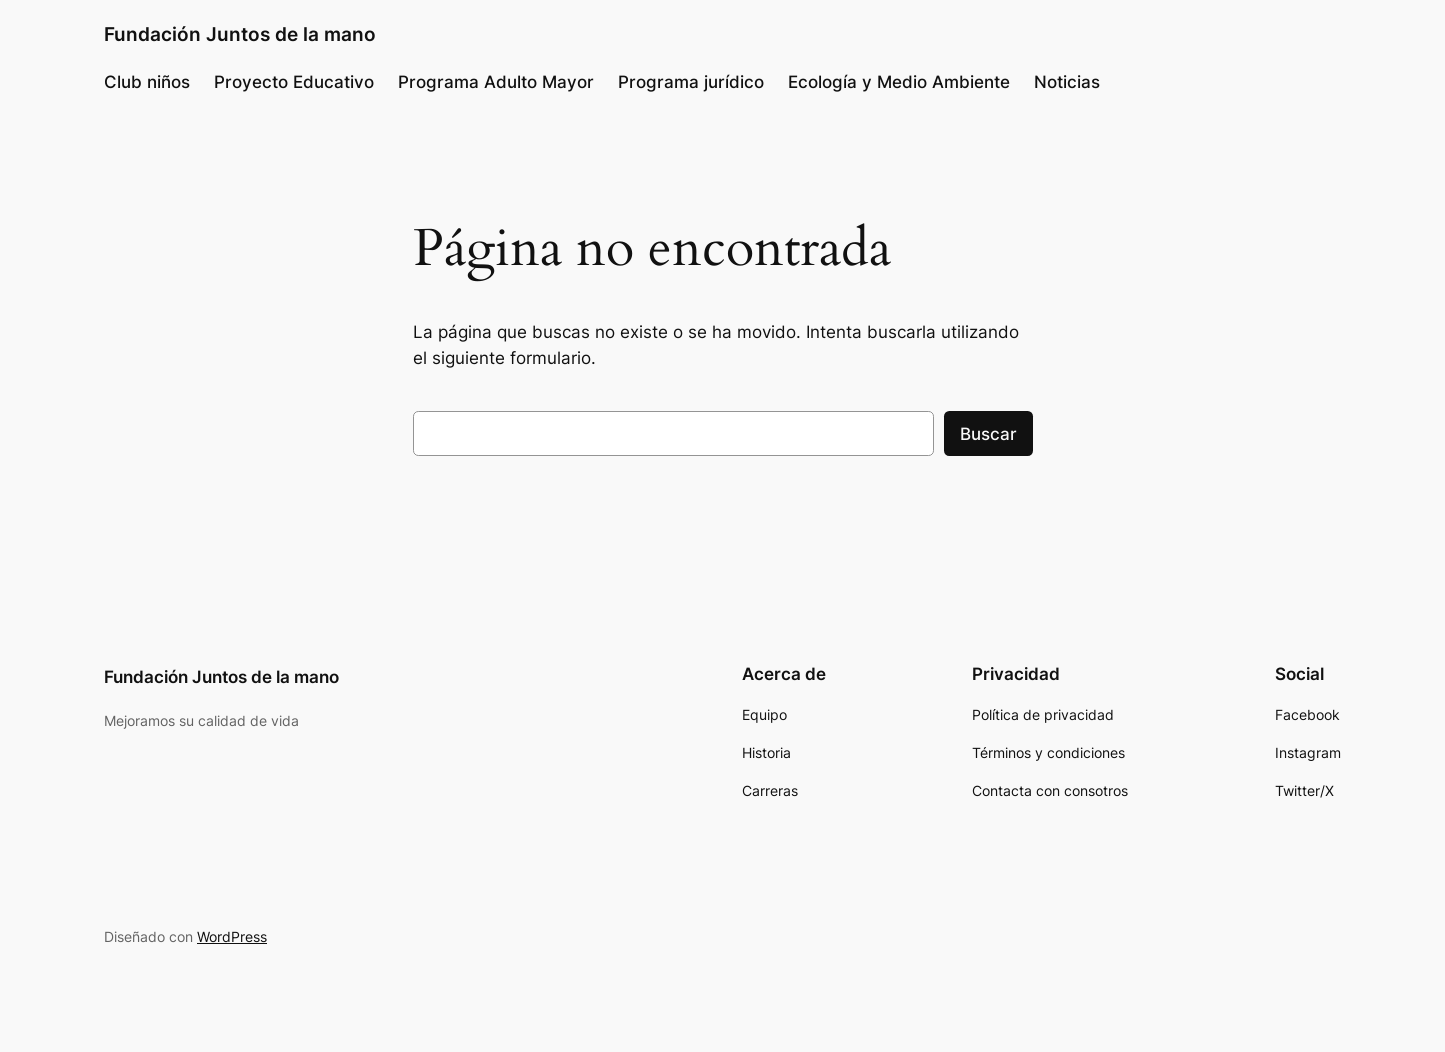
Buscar (988, 434)
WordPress (232, 936)
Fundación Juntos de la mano (240, 34)
